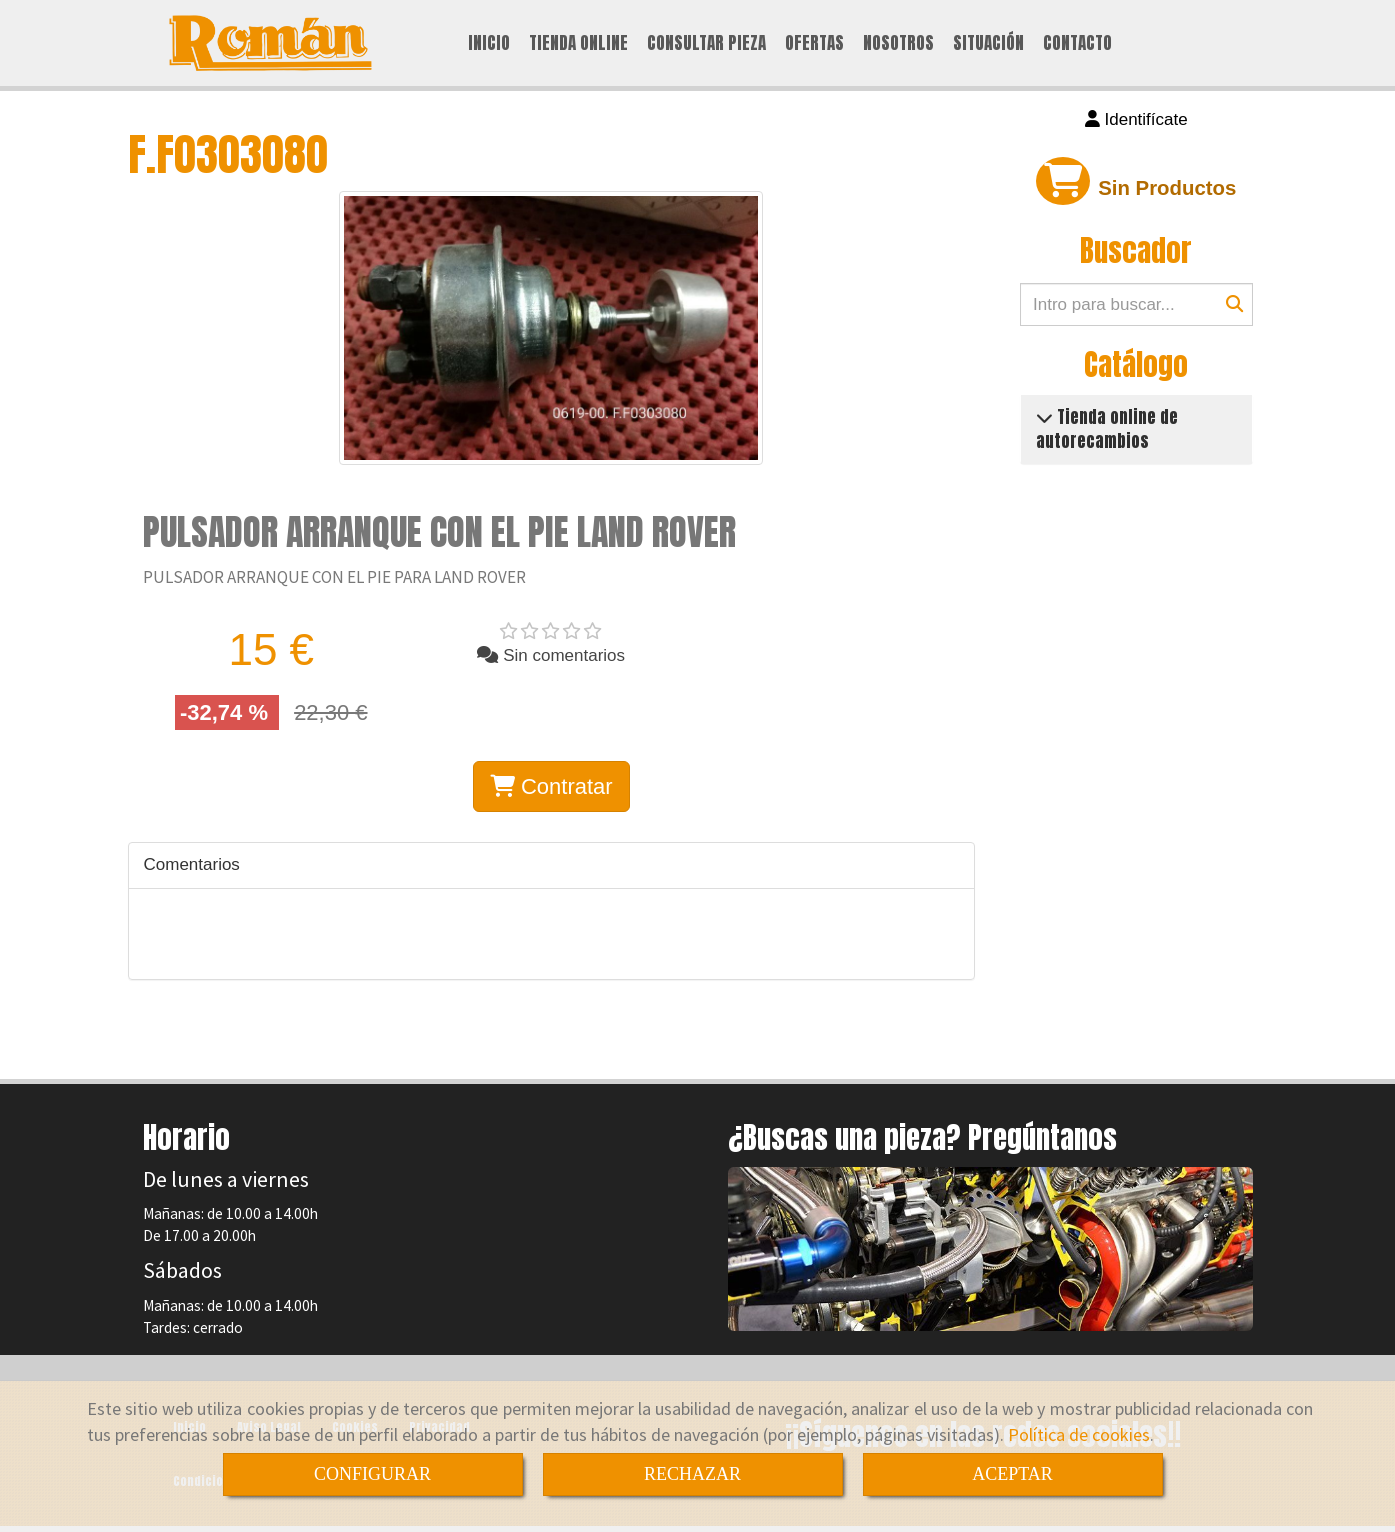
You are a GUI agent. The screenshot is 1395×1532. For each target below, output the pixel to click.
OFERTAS (814, 44)
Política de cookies (1079, 1434)
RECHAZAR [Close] (692, 1474)
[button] (1136, 122)
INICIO (489, 44)
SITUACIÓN (988, 44)
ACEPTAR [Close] (1012, 1474)
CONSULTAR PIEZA (706, 44)
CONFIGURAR (372, 1474)
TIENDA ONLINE (578, 44)
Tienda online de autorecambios (1107, 431)
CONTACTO (1077, 44)
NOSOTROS (898, 44)
